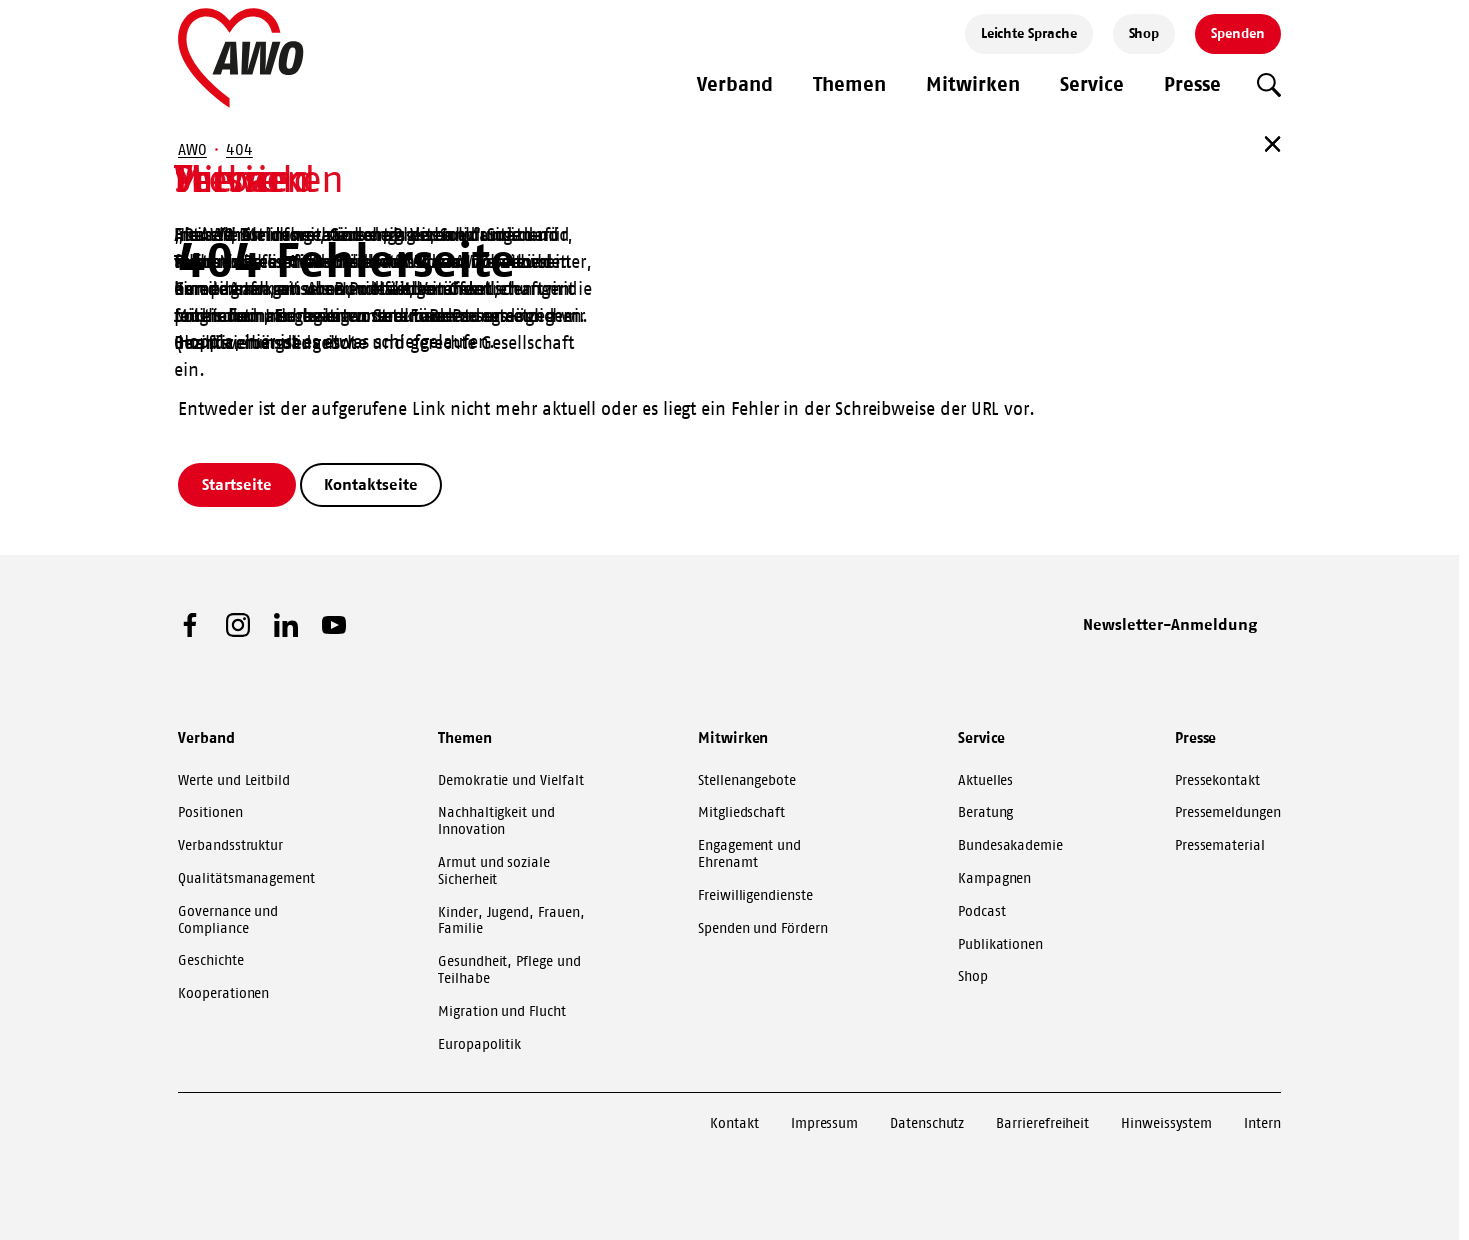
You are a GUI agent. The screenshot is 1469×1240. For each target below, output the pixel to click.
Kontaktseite (370, 484)
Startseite (236, 484)
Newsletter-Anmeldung (1170, 624)
